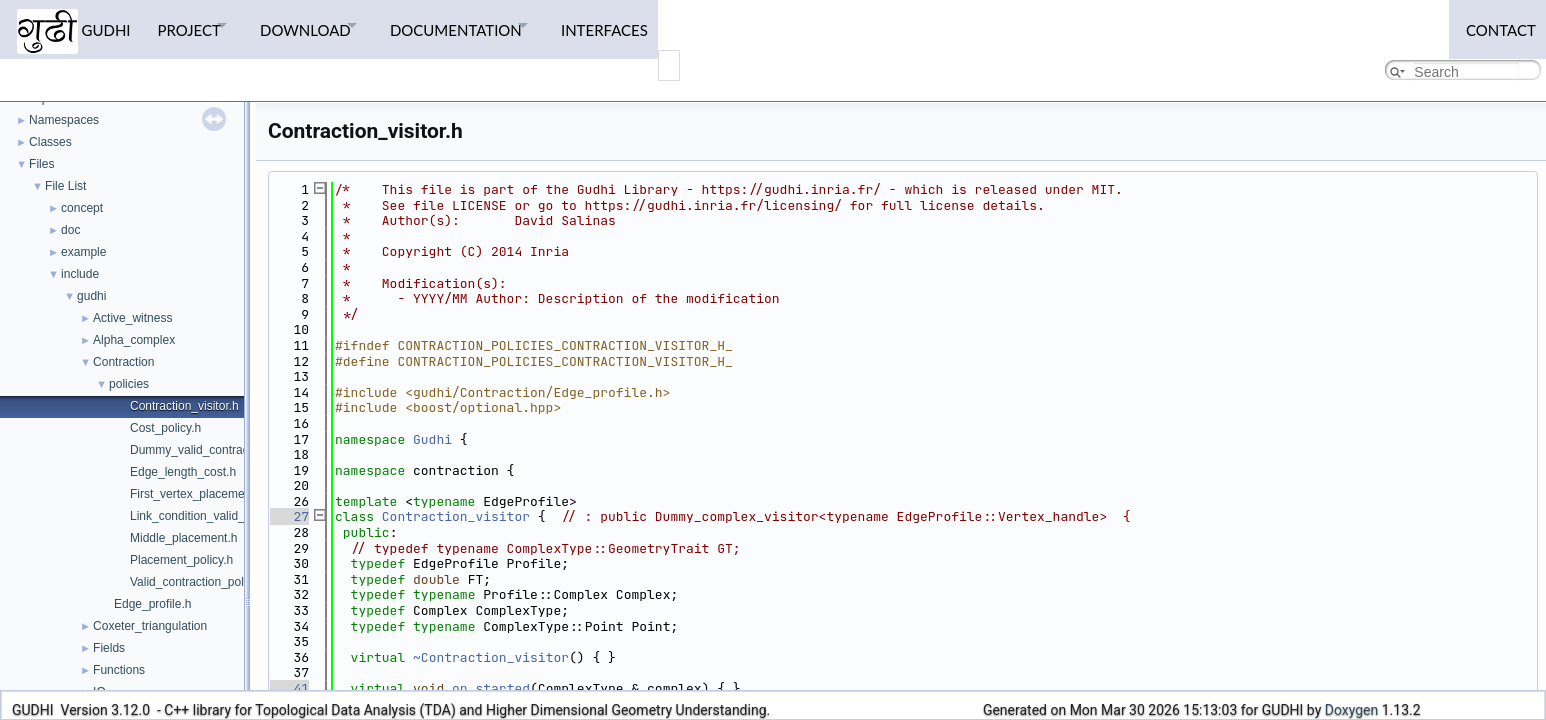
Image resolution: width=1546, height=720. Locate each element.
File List (65, 186)
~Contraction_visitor (491, 657)
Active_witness (132, 318)
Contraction (123, 362)
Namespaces (64, 120)
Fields (109, 648)
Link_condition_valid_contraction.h (221, 516)
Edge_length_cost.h (183, 472)
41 (289, 688)
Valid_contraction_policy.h (199, 582)
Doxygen (1352, 710)
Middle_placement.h (183, 538)
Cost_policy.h (165, 428)
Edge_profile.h (152, 604)
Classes (50, 142)
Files (41, 164)
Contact (1495, 25)
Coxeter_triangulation (150, 626)
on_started (491, 688)
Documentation (491, 25)
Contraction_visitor (456, 516)
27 (289, 516)
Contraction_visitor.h (184, 406)
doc (70, 230)
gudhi (91, 296)
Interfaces (653, 25)
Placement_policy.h (181, 560)
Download (326, 25)
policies (129, 384)
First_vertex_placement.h (197, 494)
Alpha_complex (134, 340)
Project (195, 25)
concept (82, 208)
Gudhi (432, 439)
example (83, 252)
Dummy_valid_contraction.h (204, 450)
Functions (119, 670)
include (80, 274)
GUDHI (74, 27)
